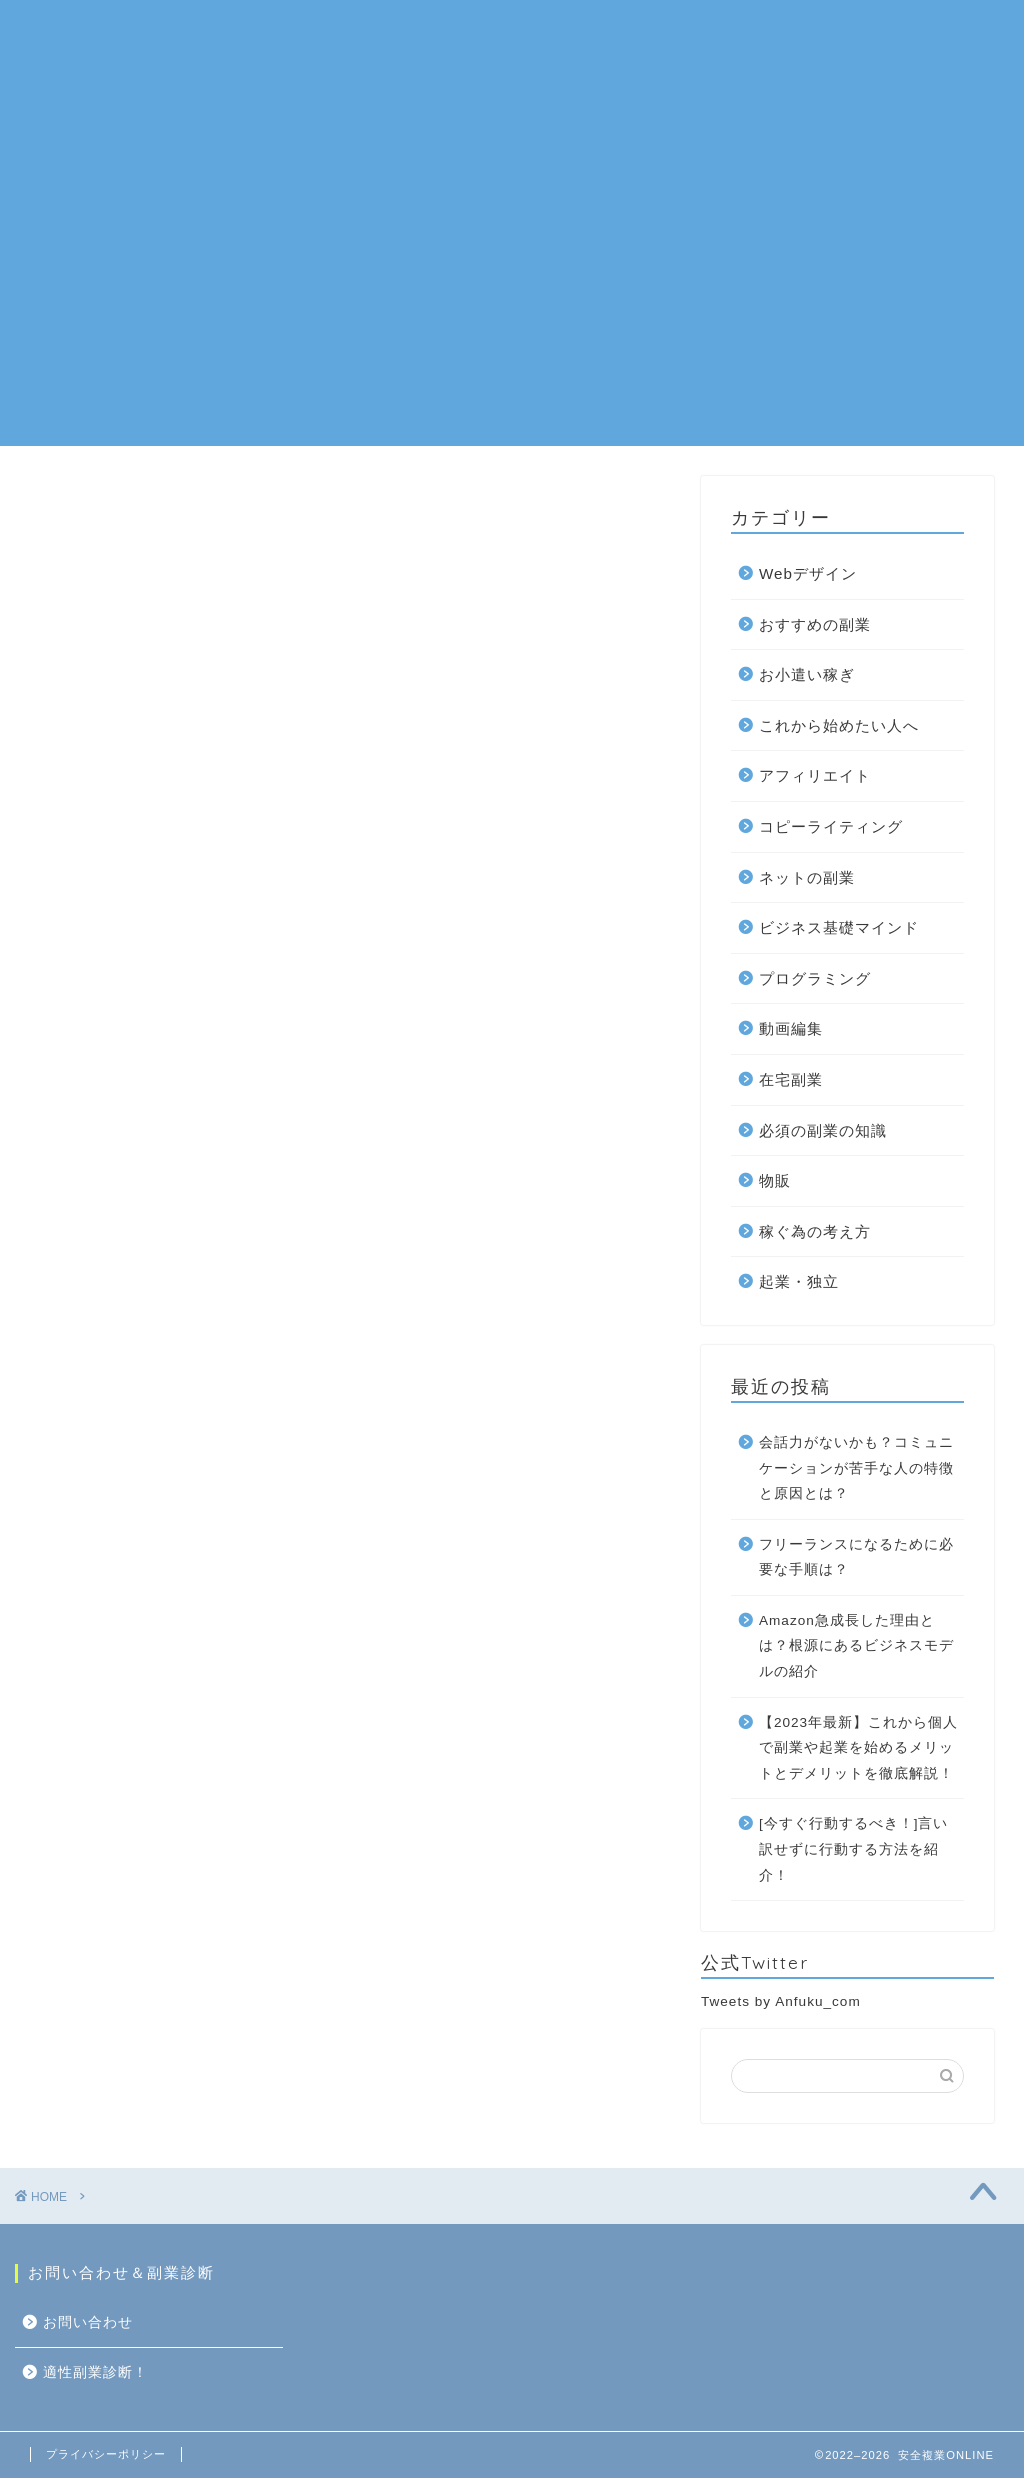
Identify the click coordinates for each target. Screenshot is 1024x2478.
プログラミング (815, 978)
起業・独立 (799, 1281)
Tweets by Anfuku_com (781, 2001)
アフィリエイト (815, 775)
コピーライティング (831, 826)
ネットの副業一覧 (317, 31)
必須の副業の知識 (823, 1130)
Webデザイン (808, 573)
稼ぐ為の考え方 (815, 1231)
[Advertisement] (512, 306)
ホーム (199, 31)
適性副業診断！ (231, 71)
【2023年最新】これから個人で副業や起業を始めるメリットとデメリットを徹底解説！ (858, 1748)
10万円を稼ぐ (696, 31)
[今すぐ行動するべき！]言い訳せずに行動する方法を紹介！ (854, 1850)
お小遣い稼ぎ (807, 674)
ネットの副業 (807, 877)
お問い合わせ (824, 31)
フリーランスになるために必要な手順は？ (856, 1557)
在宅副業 (585, 31)
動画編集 (791, 1028)
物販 (775, 1180)
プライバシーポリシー (106, 2454)
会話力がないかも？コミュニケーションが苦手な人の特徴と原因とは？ (856, 1468)
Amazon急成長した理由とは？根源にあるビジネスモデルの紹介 (856, 1646)
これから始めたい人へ (839, 725)
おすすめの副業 (467, 31)
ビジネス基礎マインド (839, 927)
